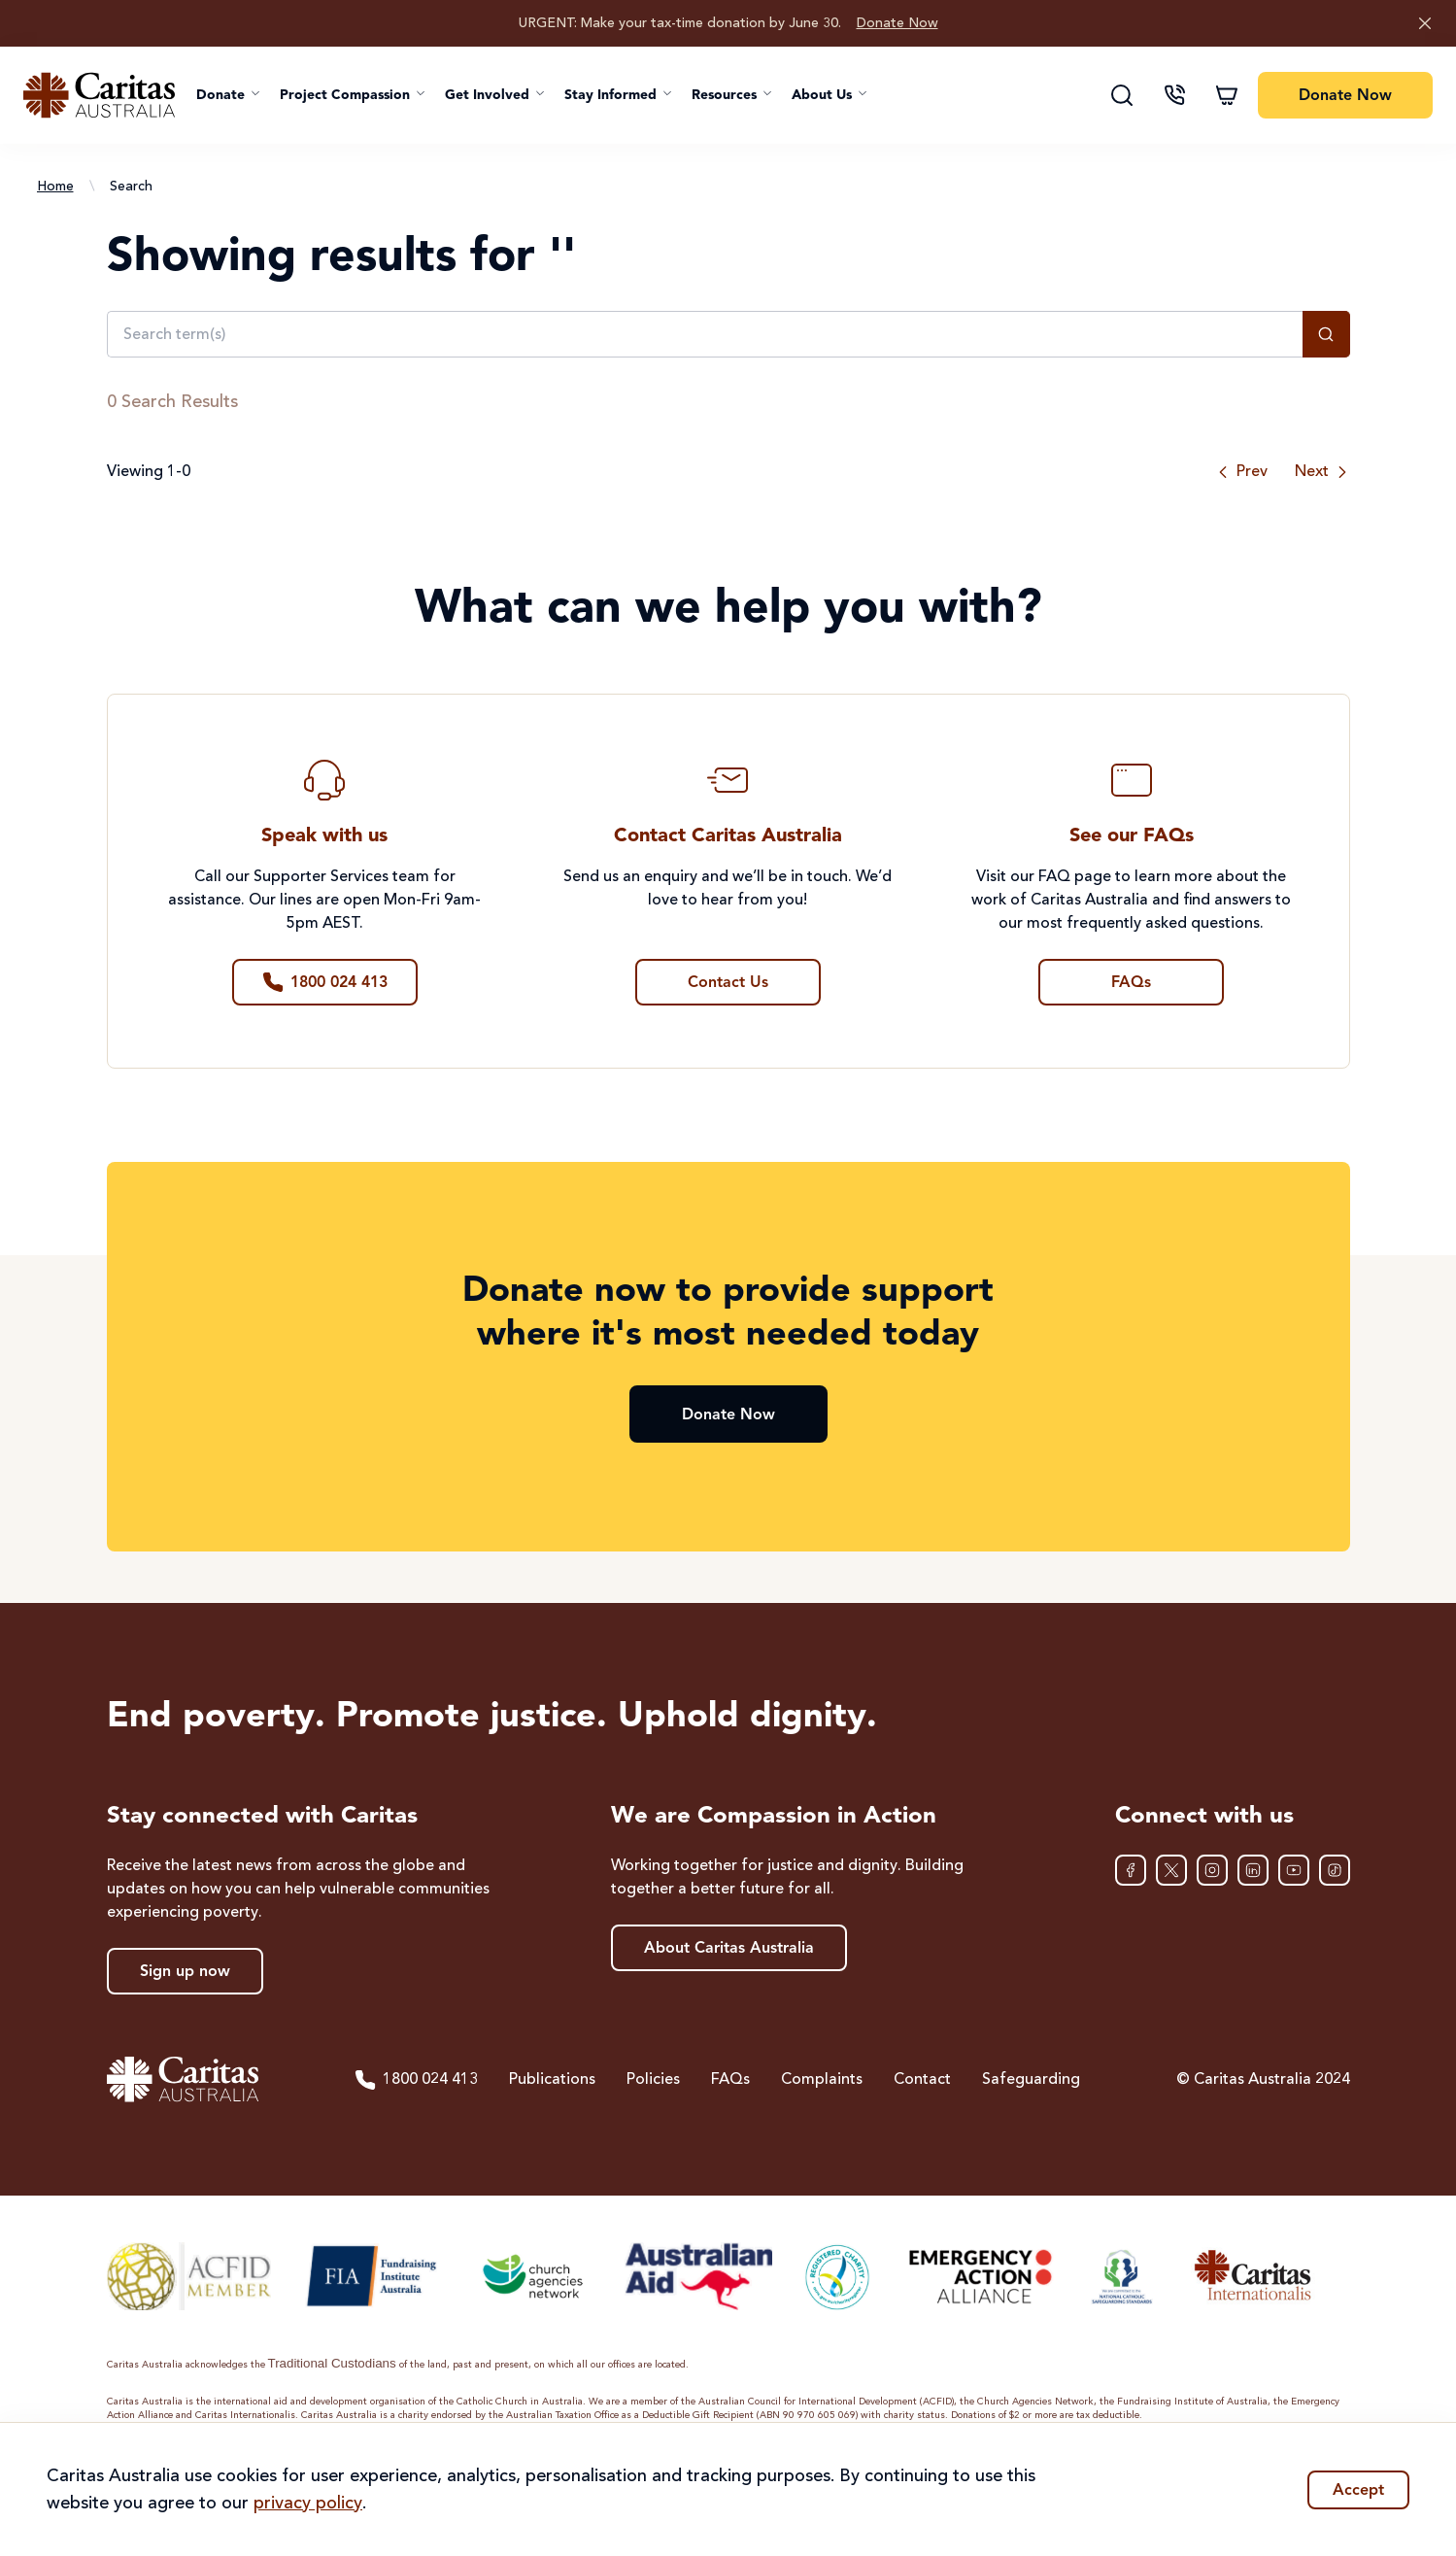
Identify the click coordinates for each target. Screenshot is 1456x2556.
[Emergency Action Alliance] (978, 2276)
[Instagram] (1212, 1870)
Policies (653, 2080)
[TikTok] (1334, 1870)
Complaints (822, 2080)
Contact (922, 2080)
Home (55, 186)
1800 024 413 (416, 2080)
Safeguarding (1031, 2080)
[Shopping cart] (1226, 95)
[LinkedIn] (1253, 1870)
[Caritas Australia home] (99, 95)
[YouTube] (1293, 1870)
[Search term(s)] (705, 334)
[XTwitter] (1171, 1870)
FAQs (730, 2080)
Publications (552, 2080)
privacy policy (308, 2503)
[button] (228, 95)
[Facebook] (1130, 1870)
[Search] (1122, 95)
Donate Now (897, 23)
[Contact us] (1174, 95)
